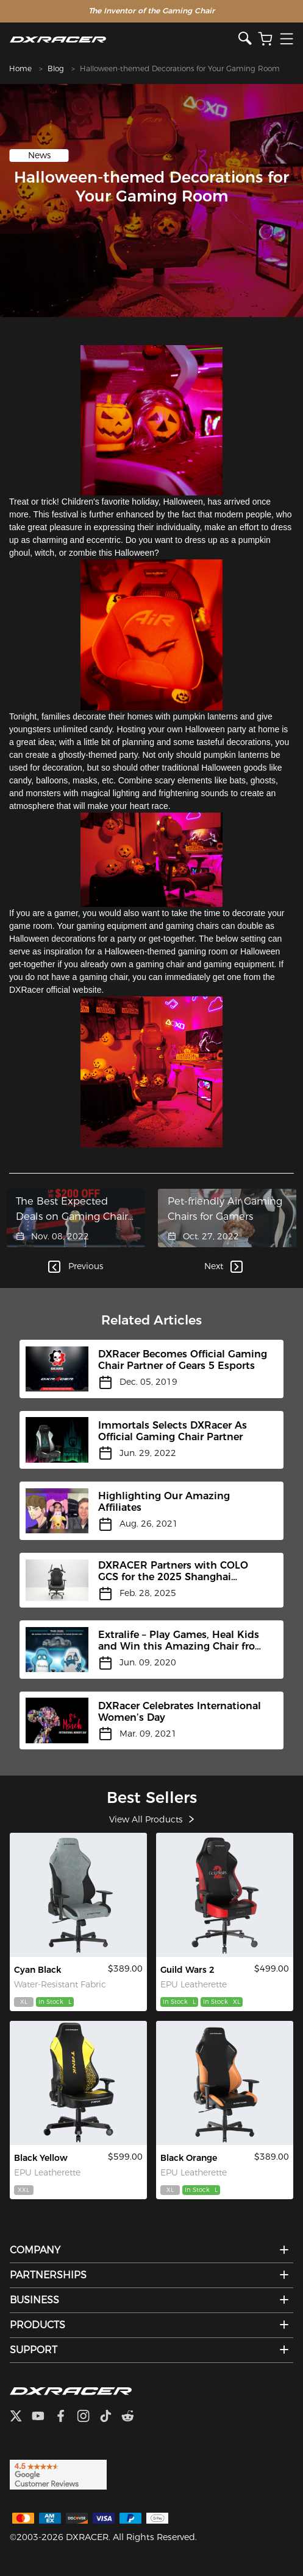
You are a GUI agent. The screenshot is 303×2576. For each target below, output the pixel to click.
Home (20, 68)
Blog (56, 68)
